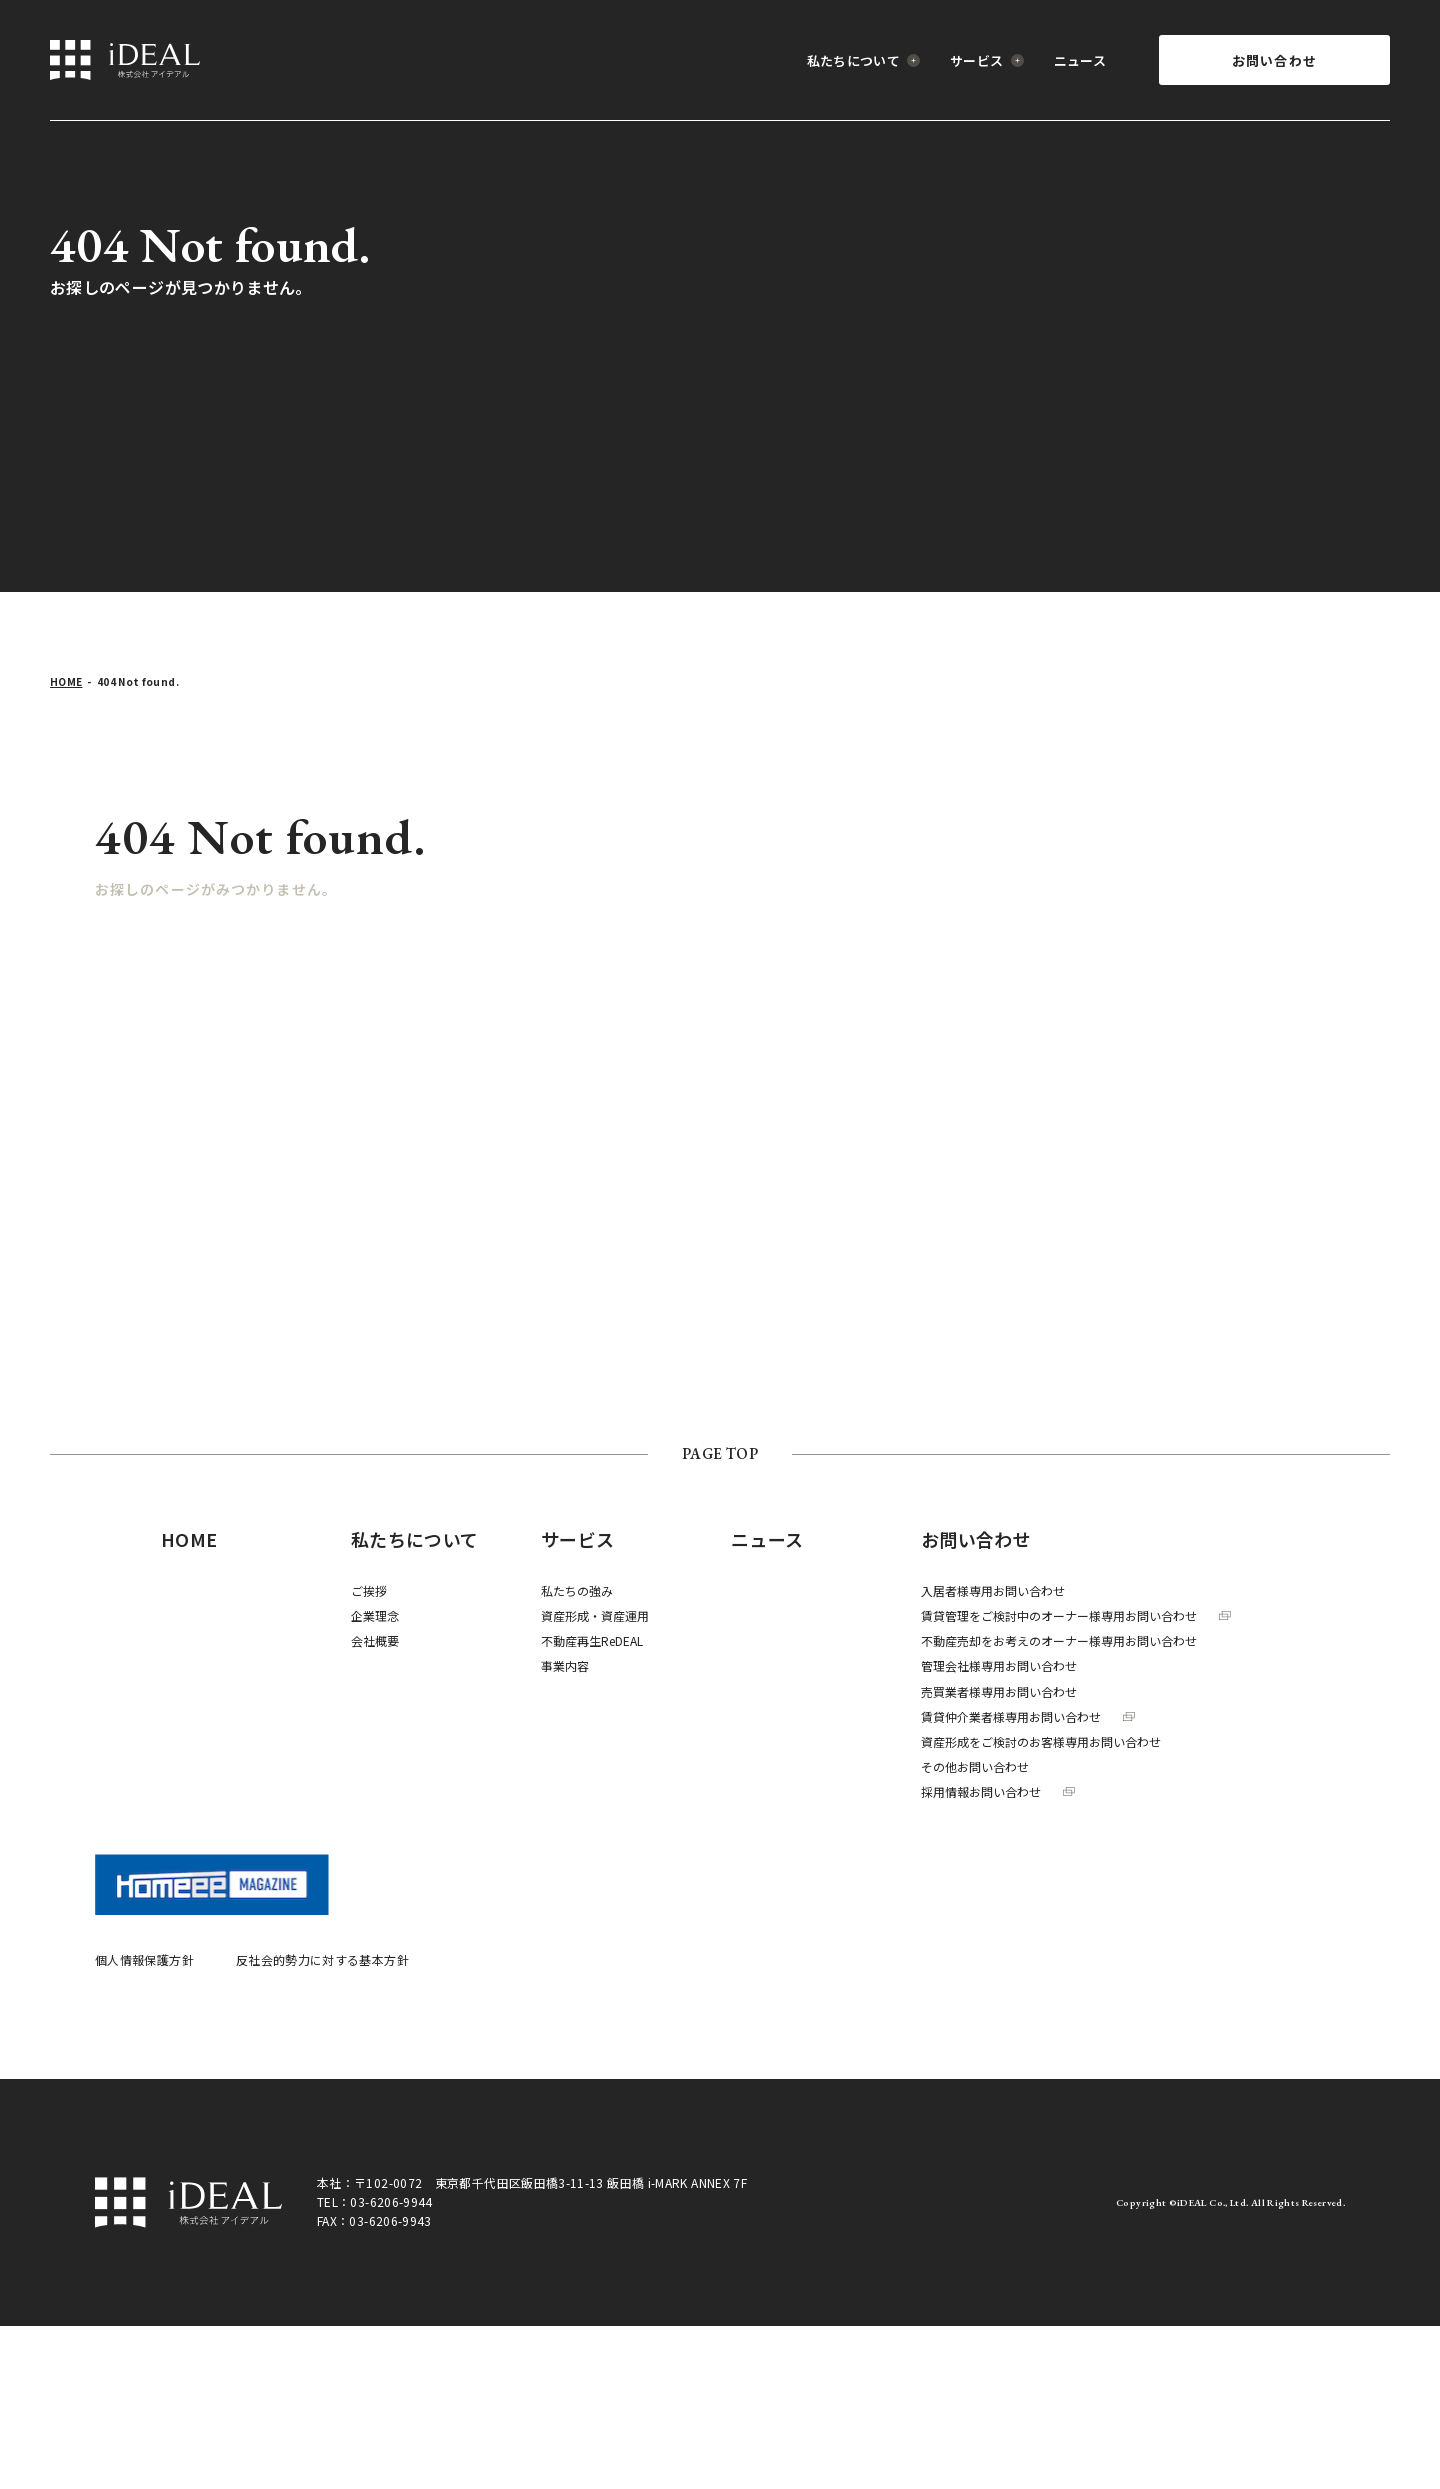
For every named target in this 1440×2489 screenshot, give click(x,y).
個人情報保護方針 (144, 1959)
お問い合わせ (1275, 60)
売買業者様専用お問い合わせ (999, 1691)
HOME (66, 681)
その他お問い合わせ (975, 1766)
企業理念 (375, 1615)
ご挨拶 (369, 1590)
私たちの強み (577, 1590)
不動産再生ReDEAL (592, 1640)
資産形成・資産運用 (595, 1615)
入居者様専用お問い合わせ (993, 1590)
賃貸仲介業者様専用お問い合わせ (1028, 1716)
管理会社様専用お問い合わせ (999, 1665)
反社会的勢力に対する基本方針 (322, 1959)
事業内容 (565, 1665)
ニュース (1080, 60)
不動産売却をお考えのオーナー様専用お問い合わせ (1059, 1640)
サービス (986, 60)
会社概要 (375, 1640)
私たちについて (864, 60)
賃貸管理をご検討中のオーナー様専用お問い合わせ (1076, 1615)
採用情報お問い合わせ (998, 1791)
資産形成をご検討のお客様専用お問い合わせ (1041, 1741)
